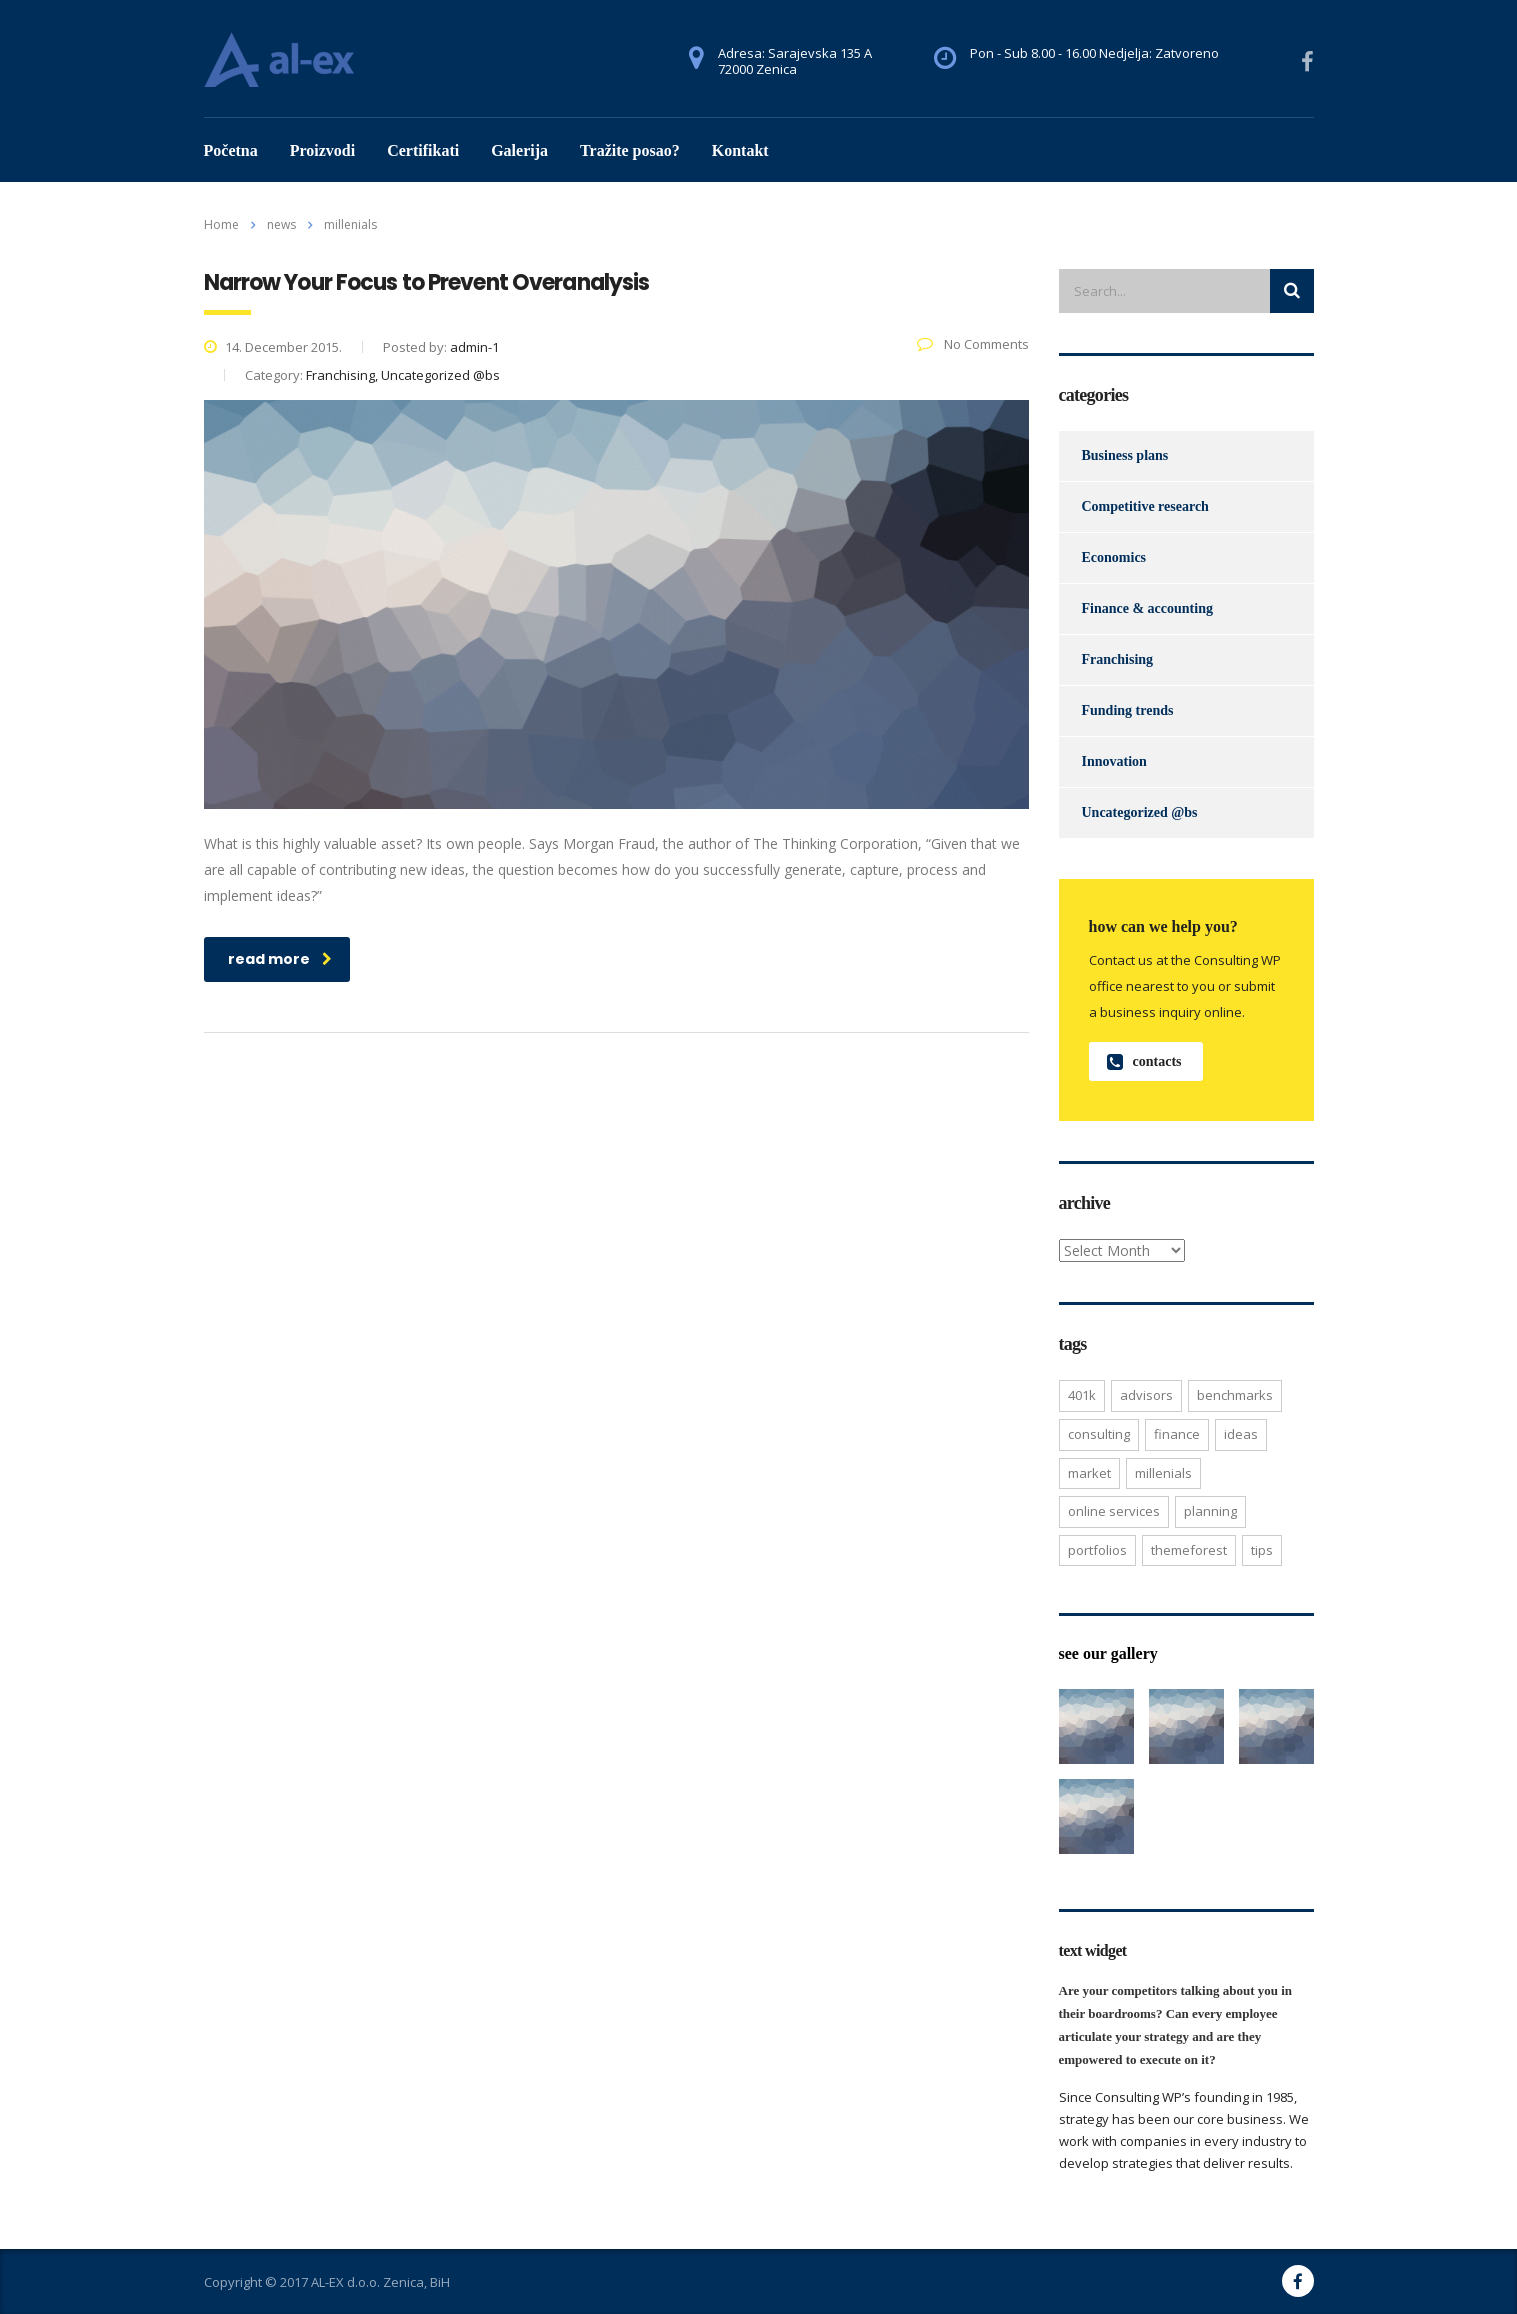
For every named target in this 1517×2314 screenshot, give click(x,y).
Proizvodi (322, 150)
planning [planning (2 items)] (1210, 1511)
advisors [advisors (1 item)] (1146, 1395)
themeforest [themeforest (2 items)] (1189, 1550)
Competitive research (1145, 506)
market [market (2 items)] (1089, 1473)
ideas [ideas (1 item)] (1241, 1434)
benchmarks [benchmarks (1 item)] (1235, 1395)
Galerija (519, 150)
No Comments (973, 344)
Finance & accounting (1147, 608)
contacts (1144, 1061)
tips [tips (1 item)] (1262, 1550)
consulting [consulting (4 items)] (1099, 1434)
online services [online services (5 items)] (1114, 1511)
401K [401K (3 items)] (1082, 1395)
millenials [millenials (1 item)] (1163, 1473)
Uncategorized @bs (1140, 812)
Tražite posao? (630, 150)
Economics (1114, 557)
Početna (231, 150)
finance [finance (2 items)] (1177, 1434)
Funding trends (1128, 710)
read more (280, 959)
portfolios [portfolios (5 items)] (1097, 1550)
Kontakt (740, 150)
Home (221, 224)
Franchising (1118, 659)
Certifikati (423, 150)
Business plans (1125, 455)
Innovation (1114, 761)
